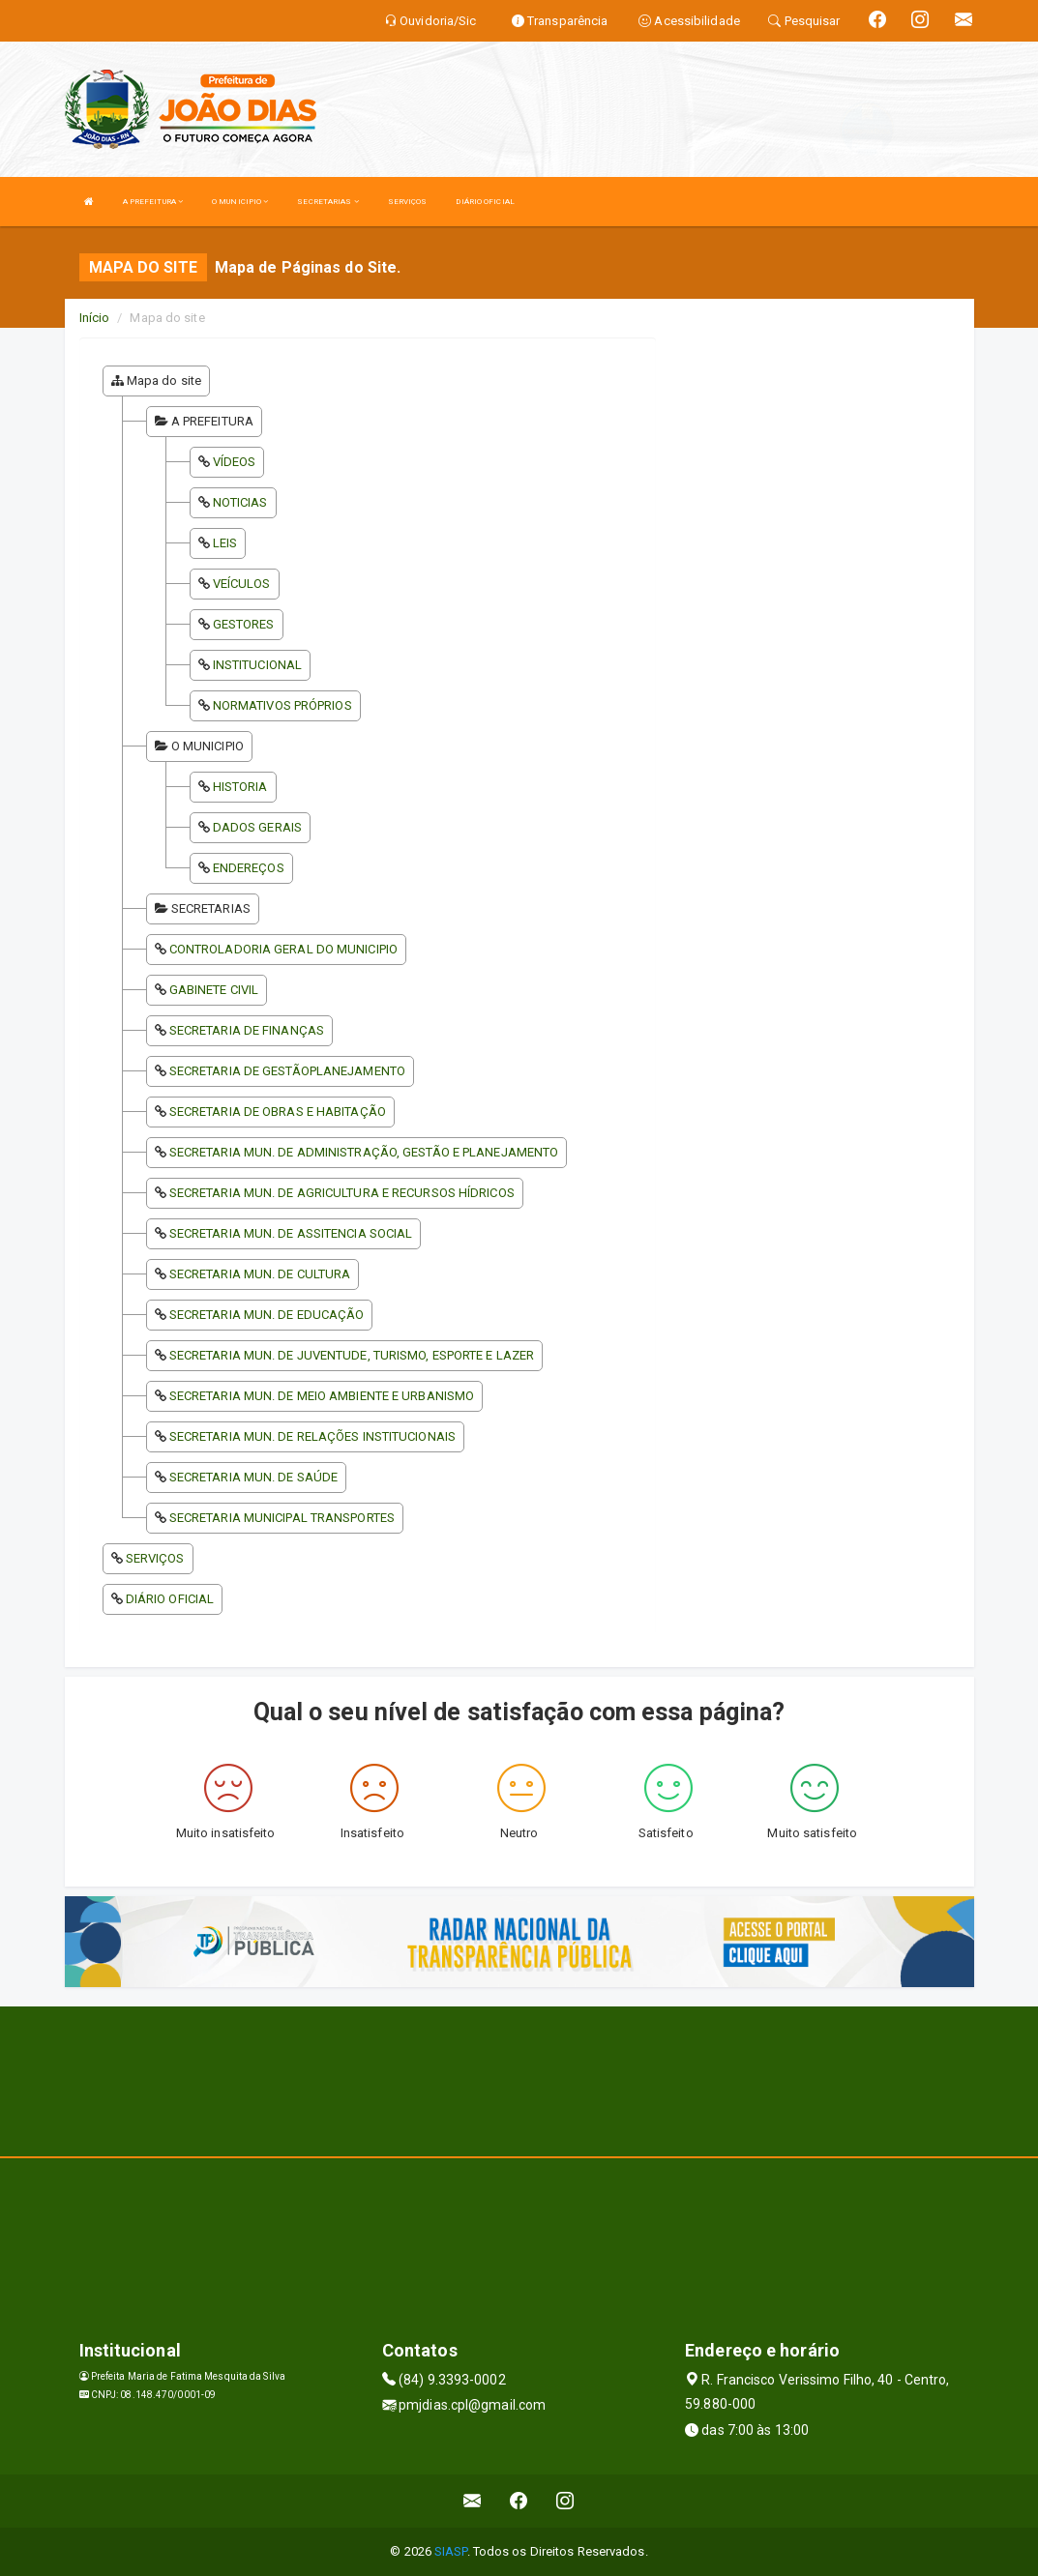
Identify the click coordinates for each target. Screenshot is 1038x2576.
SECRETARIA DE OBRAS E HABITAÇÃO (277, 1111)
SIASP (450, 2551)
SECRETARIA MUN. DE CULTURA (260, 1274)
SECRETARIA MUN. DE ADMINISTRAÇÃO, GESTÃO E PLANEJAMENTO (364, 1152)
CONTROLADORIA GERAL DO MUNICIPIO (283, 949)
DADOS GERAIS (257, 827)
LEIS (225, 543)
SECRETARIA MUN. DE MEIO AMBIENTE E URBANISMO (321, 1396)
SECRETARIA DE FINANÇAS (246, 1030)
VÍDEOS (234, 461)
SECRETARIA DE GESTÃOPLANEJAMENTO (287, 1071)
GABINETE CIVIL (213, 989)
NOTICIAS (240, 502)
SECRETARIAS (327, 201)
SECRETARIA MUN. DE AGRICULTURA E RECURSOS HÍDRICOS (342, 1193)
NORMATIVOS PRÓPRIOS (282, 705)
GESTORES (244, 624)
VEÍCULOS (242, 583)
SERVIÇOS (408, 201)
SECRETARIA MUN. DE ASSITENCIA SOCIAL (291, 1233)
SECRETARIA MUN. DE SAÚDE (253, 1477)
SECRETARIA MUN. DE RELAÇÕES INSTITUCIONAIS (312, 1436)
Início (94, 317)
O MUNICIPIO (240, 201)
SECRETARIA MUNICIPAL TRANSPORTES (282, 1517)
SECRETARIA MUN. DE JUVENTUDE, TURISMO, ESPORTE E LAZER (351, 1355)
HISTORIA (240, 786)
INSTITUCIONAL (257, 665)
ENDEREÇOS (248, 868)
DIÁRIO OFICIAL (485, 201)
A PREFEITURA (153, 201)
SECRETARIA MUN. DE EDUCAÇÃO (267, 1314)
